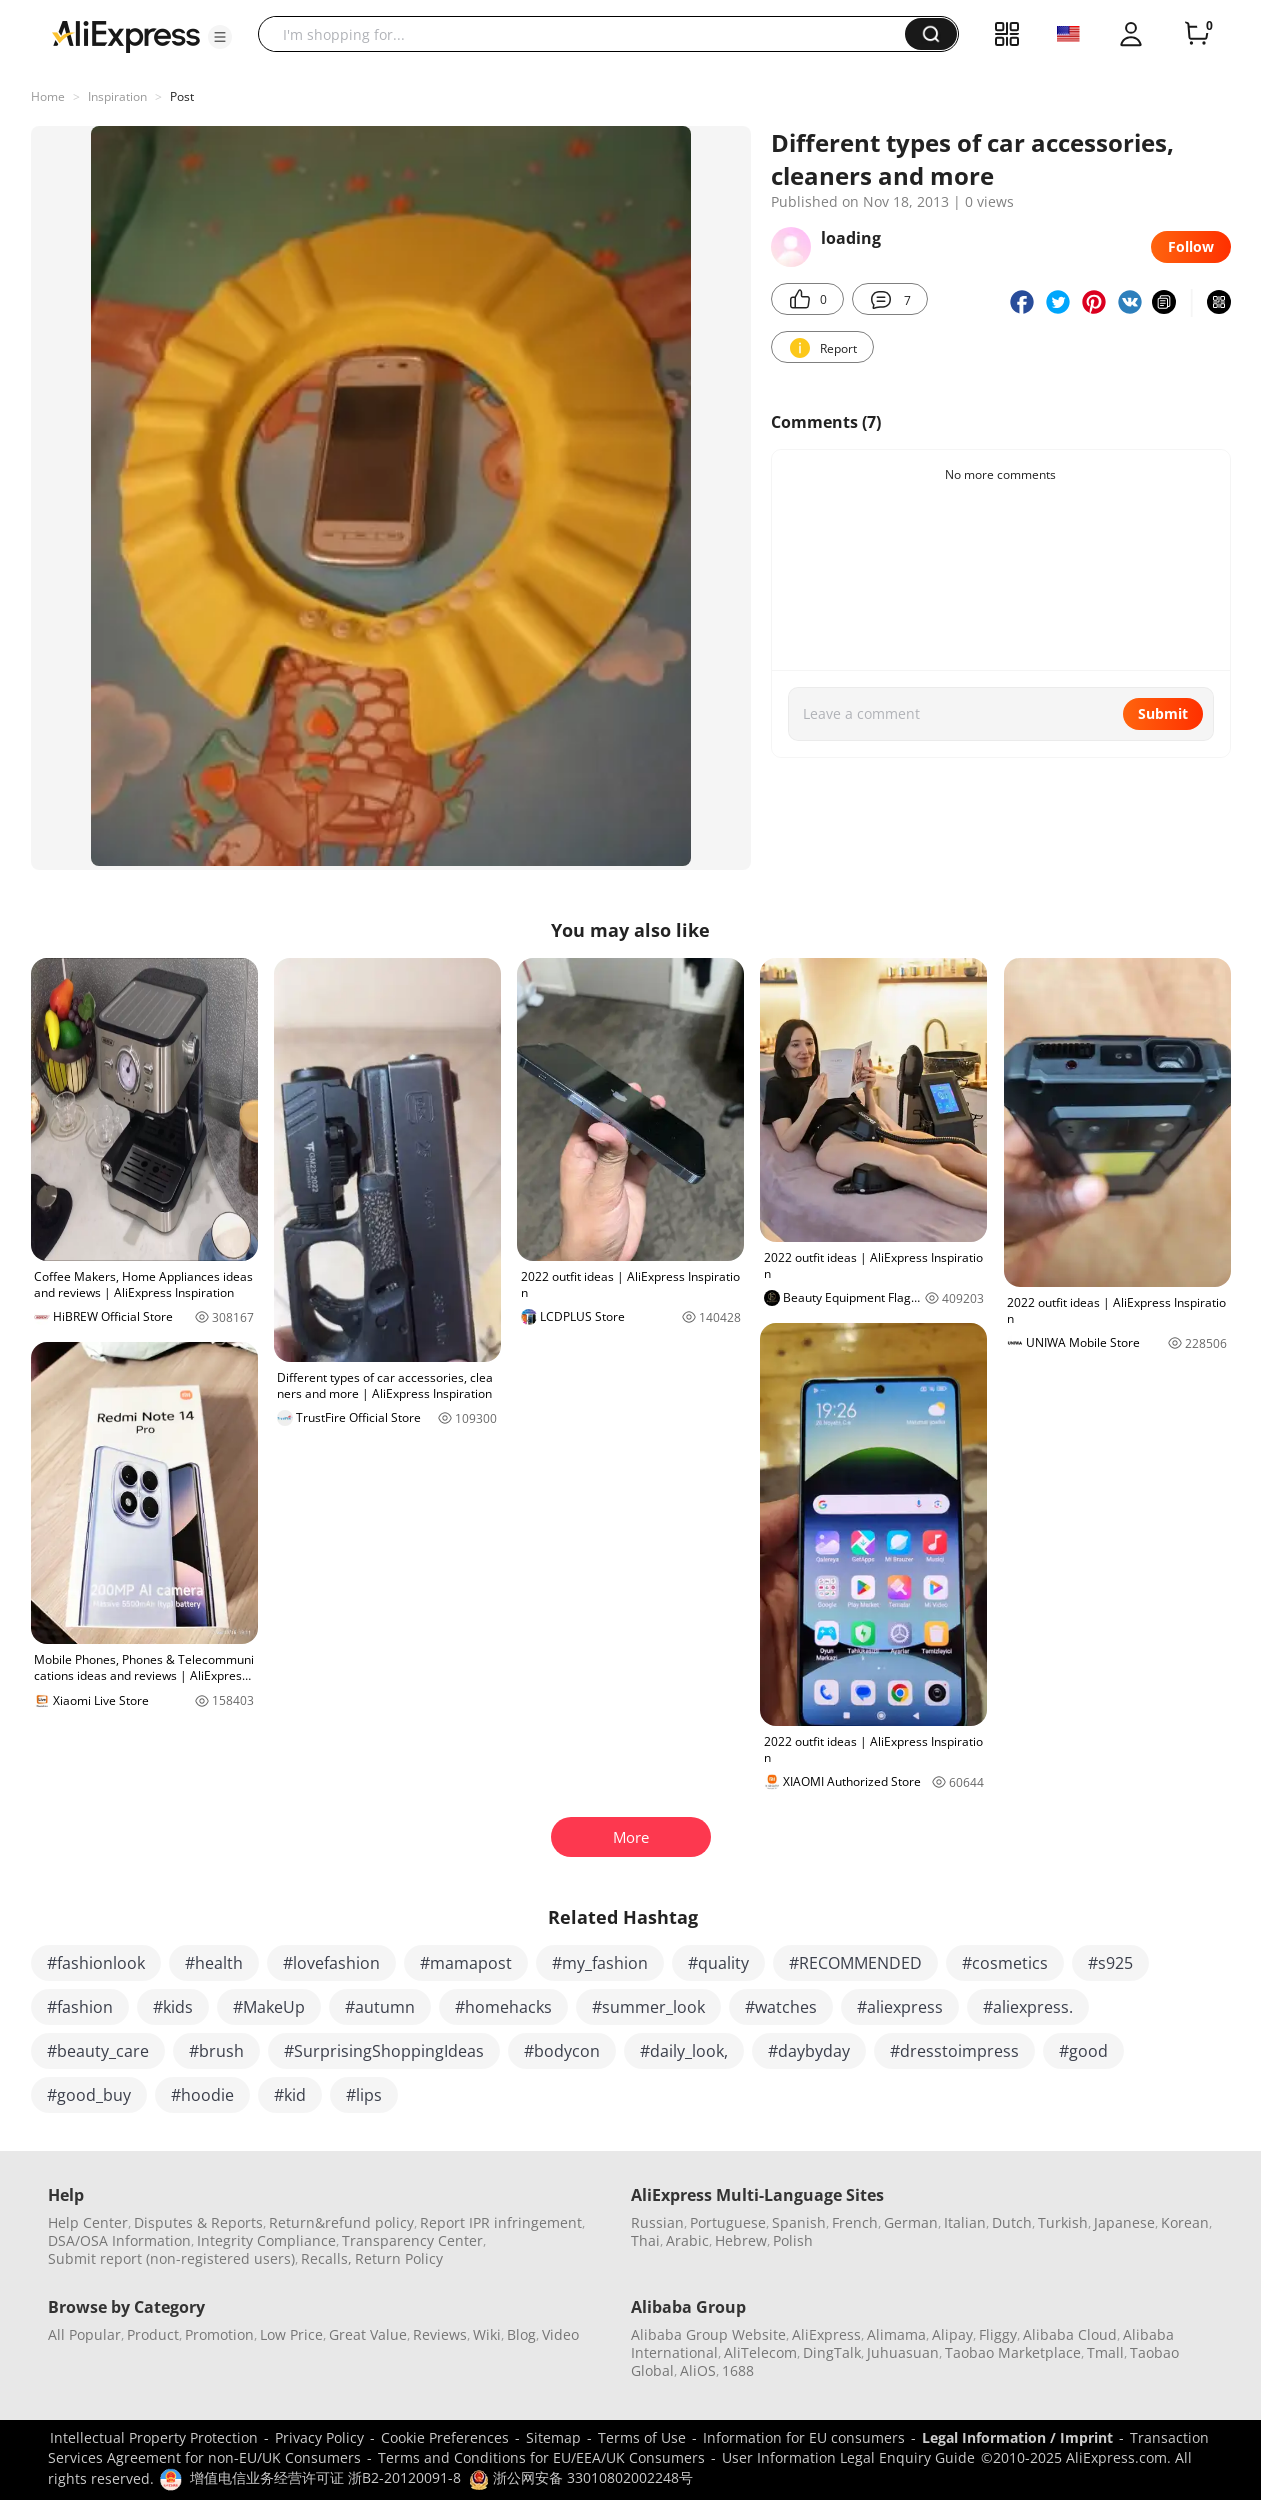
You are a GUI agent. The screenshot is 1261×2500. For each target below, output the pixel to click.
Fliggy (998, 2334)
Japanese (1124, 2222)
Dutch (1012, 2222)
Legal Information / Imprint (1017, 2437)
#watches (781, 2007)
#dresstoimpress (954, 2051)
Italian (965, 2222)
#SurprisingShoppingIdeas (384, 2051)
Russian (657, 2222)
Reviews (440, 2334)
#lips (364, 2095)
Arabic (687, 2240)
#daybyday (809, 2051)
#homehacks (503, 2007)
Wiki (487, 2334)
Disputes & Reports (198, 2222)
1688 (738, 2370)
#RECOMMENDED (855, 1963)
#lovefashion (331, 1963)
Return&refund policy (341, 2222)
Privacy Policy (319, 2437)
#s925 (1110, 1963)
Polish (793, 2240)
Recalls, (326, 2258)
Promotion (219, 2334)
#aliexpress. (1028, 2007)
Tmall (1105, 2352)
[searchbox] (589, 34)
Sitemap (553, 2437)
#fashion (80, 2007)
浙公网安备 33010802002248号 (581, 2477)
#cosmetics (1005, 1963)
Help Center (88, 2222)
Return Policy (399, 2258)
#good (1083, 2051)
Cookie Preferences (445, 2437)
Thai (645, 2240)
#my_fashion (600, 1963)
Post (182, 96)
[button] (220, 37)
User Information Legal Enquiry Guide (848, 2457)
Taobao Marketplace (1013, 2352)
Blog (521, 2334)
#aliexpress (900, 2007)
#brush (216, 2051)
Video (560, 2334)
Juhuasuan (903, 2352)
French (855, 2222)
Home (48, 96)
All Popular (84, 2334)
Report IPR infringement (501, 2222)
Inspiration (117, 96)
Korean (1185, 2222)
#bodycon (562, 2051)
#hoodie (202, 2095)
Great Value (368, 2334)
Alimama (896, 2334)
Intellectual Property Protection (154, 2437)
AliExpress (826, 2334)
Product (153, 2334)
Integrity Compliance (266, 2240)
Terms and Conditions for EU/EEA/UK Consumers (541, 2457)
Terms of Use (642, 2437)
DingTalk (832, 2352)
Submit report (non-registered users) (171, 2258)
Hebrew (741, 2240)
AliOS (698, 2370)
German (911, 2222)
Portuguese (728, 2222)
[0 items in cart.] (1197, 34)
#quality (718, 1963)
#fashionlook (96, 1963)
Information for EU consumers (804, 2437)
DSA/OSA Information (119, 2240)
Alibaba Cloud (1070, 2334)
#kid (290, 2095)
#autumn (380, 2007)
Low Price (291, 2334)
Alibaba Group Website (708, 2334)
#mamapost (466, 1963)
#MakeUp (269, 2007)
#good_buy (89, 2095)
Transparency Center (412, 2240)
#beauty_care (98, 2051)
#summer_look (648, 2007)
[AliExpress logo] (126, 35)
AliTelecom (760, 2352)
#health (214, 1963)
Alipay (952, 2334)
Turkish (1063, 2222)
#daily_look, (684, 2051)
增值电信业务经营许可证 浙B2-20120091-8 (325, 2477)
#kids (173, 2007)
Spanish (799, 2222)
